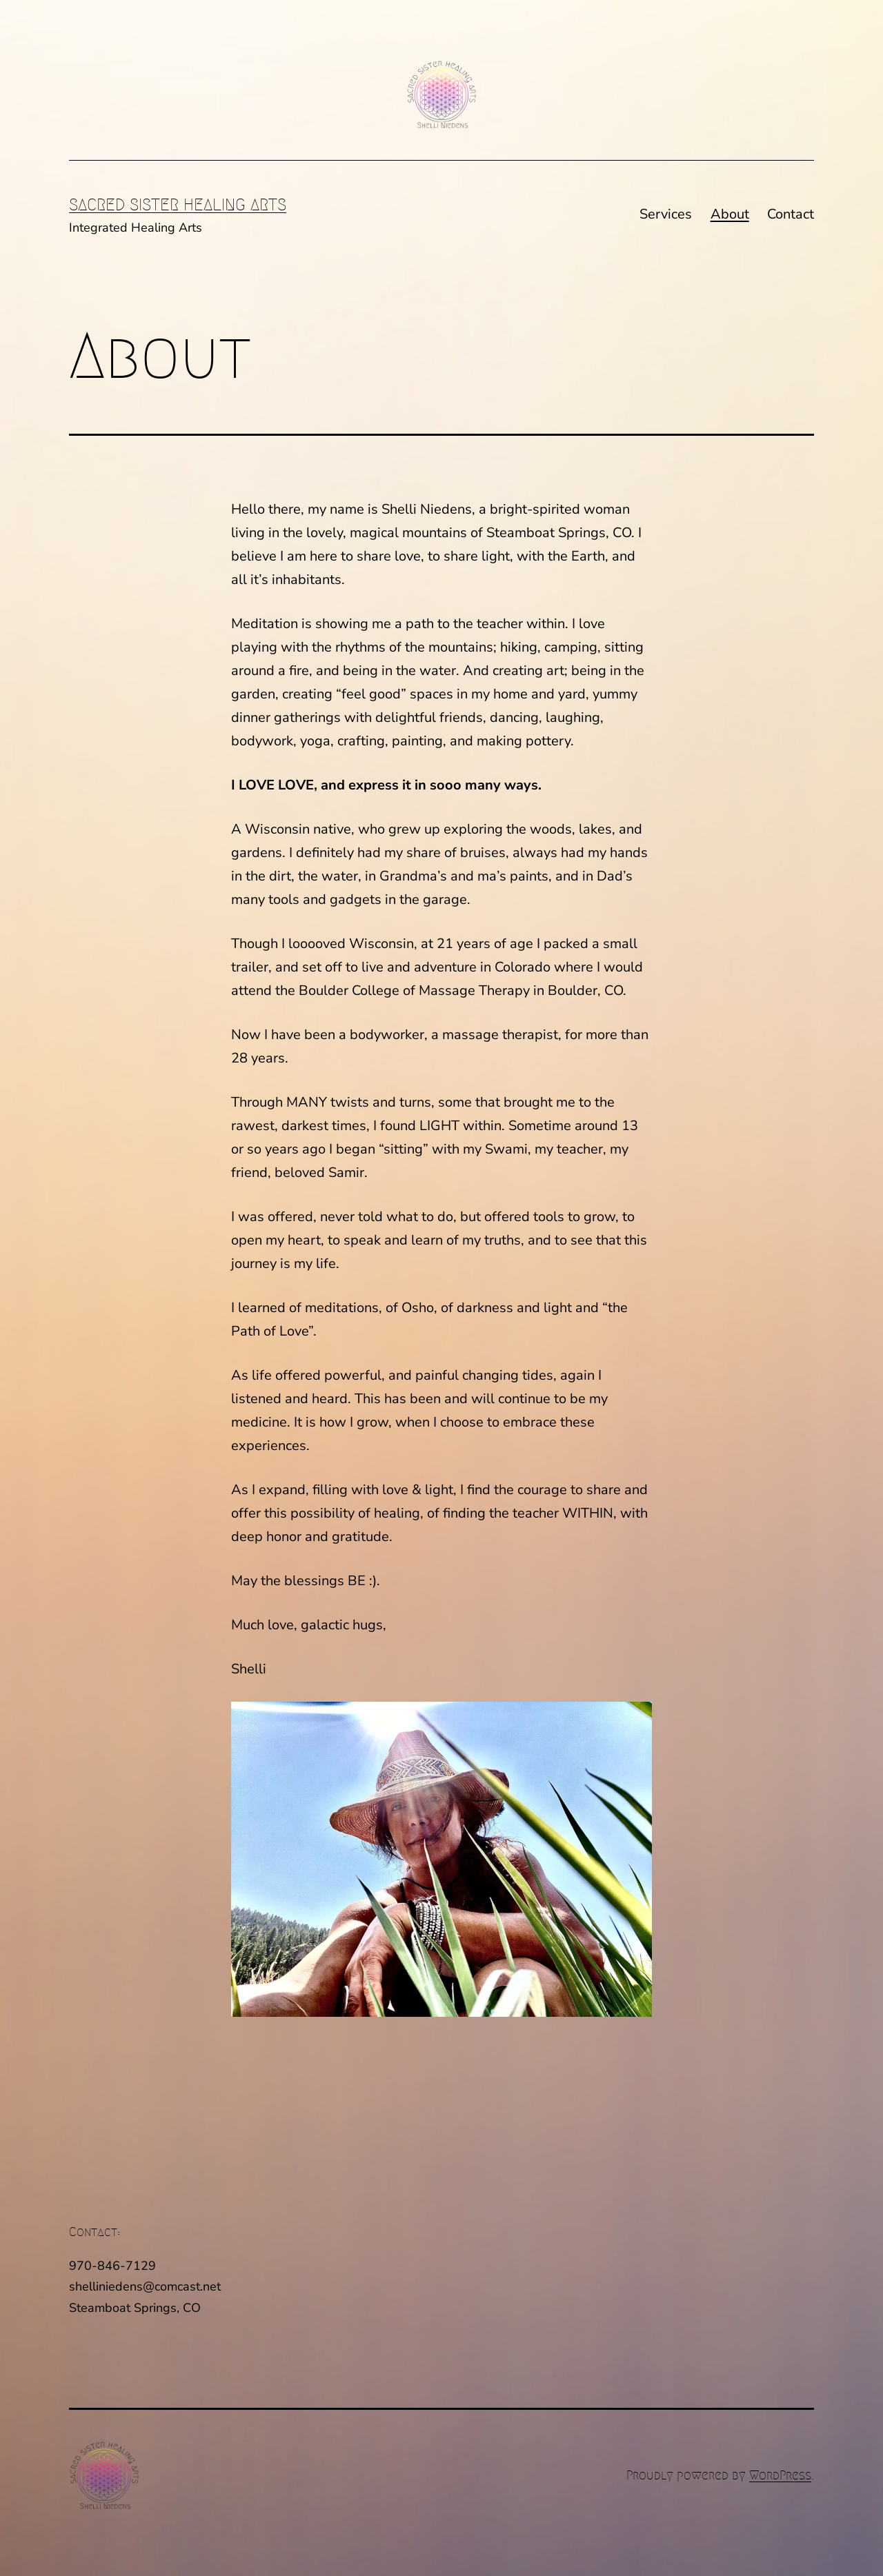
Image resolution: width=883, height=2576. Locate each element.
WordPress (780, 2475)
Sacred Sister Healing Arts (177, 205)
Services (665, 214)
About (730, 214)
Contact (790, 214)
